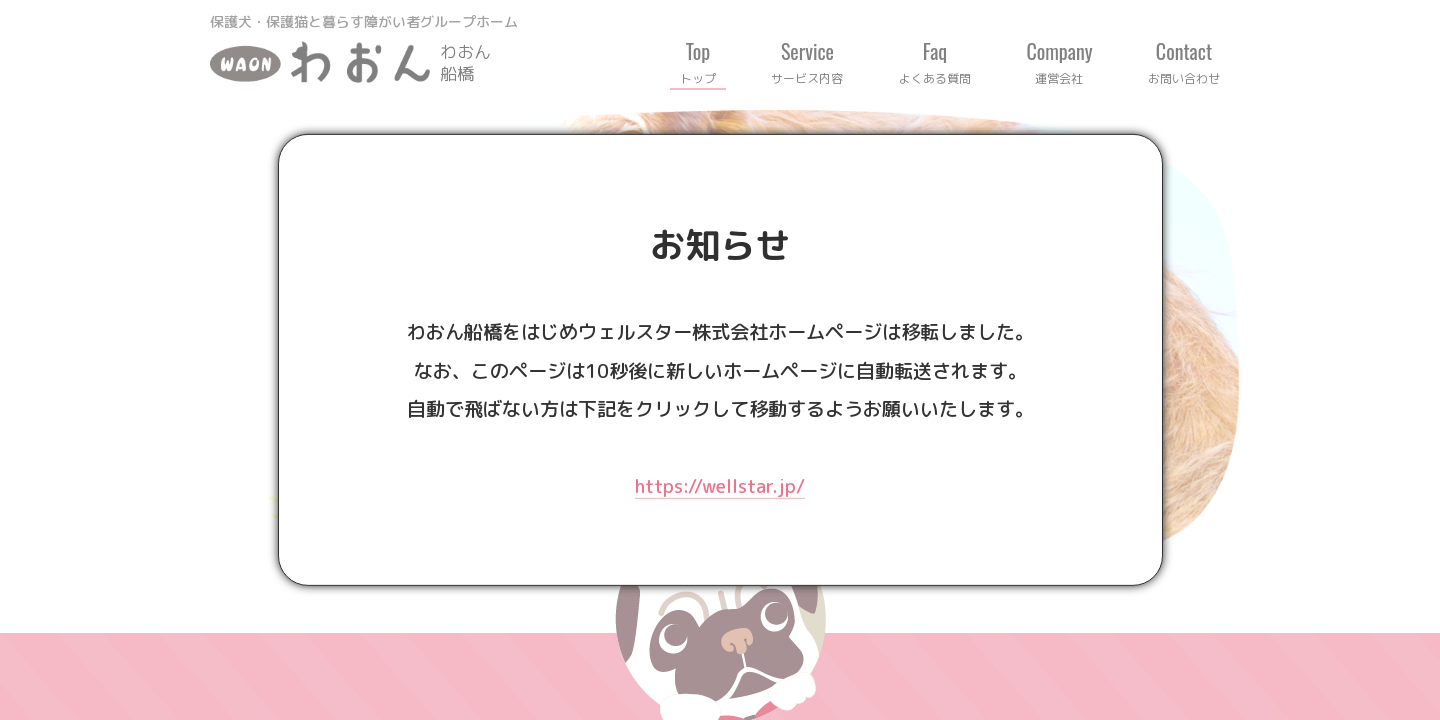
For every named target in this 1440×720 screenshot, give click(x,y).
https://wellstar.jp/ (720, 485)
